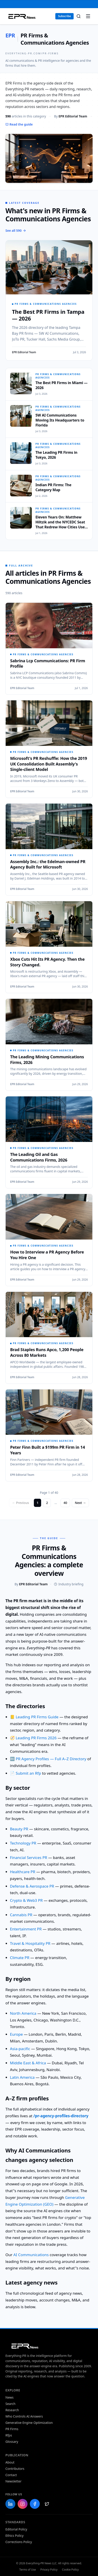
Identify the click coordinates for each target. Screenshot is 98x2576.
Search (10, 2404)
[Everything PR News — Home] (21, 16)
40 (65, 1503)
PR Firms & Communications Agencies (41, 654)
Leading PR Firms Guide (37, 1716)
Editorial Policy (16, 2529)
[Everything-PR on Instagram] (23, 2504)
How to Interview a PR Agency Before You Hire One (47, 1254)
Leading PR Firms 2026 (36, 1737)
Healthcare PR (22, 1871)
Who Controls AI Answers (24, 2416)
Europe (16, 2034)
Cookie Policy (70, 2569)
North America (23, 2013)
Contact (11, 2475)
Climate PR (19, 1957)
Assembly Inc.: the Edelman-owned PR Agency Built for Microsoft (47, 864)
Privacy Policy (49, 2569)
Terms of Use (27, 2569)
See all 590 (15, 230)
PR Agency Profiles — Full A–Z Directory (51, 1758)
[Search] (79, 16)
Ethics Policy (14, 2535)
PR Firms (11, 2429)
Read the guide (19, 124)
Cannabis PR (21, 1914)
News (9, 2397)
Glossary (11, 2441)
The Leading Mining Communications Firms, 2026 (47, 1059)
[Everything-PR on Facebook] (35, 2504)
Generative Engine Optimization (29, 2422)
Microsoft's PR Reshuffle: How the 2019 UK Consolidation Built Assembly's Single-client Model (48, 764)
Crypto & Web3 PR (26, 1900)
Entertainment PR (26, 1929)
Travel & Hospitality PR (30, 1943)
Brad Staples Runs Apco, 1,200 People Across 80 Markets (46, 1352)
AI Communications (31, 2254)
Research (12, 2410)
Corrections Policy (18, 2542)
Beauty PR (19, 1828)
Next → (80, 1503)
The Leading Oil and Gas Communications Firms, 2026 (38, 1157)
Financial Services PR (28, 1857)
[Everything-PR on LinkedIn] (10, 2504)
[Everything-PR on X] (47, 2504)
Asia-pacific (20, 2048)
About (9, 2462)
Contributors (14, 2468)
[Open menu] (88, 16)
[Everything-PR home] (49, 2346)
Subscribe (64, 16)
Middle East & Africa (28, 2062)
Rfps (8, 2435)
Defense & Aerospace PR (32, 1886)
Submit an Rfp (28, 1773)
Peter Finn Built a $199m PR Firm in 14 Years (47, 1449)
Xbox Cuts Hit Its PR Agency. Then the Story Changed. (47, 961)
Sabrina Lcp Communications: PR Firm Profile (47, 663)
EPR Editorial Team (22, 688)
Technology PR (23, 1843)
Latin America (22, 2077)
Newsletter (13, 2481)
